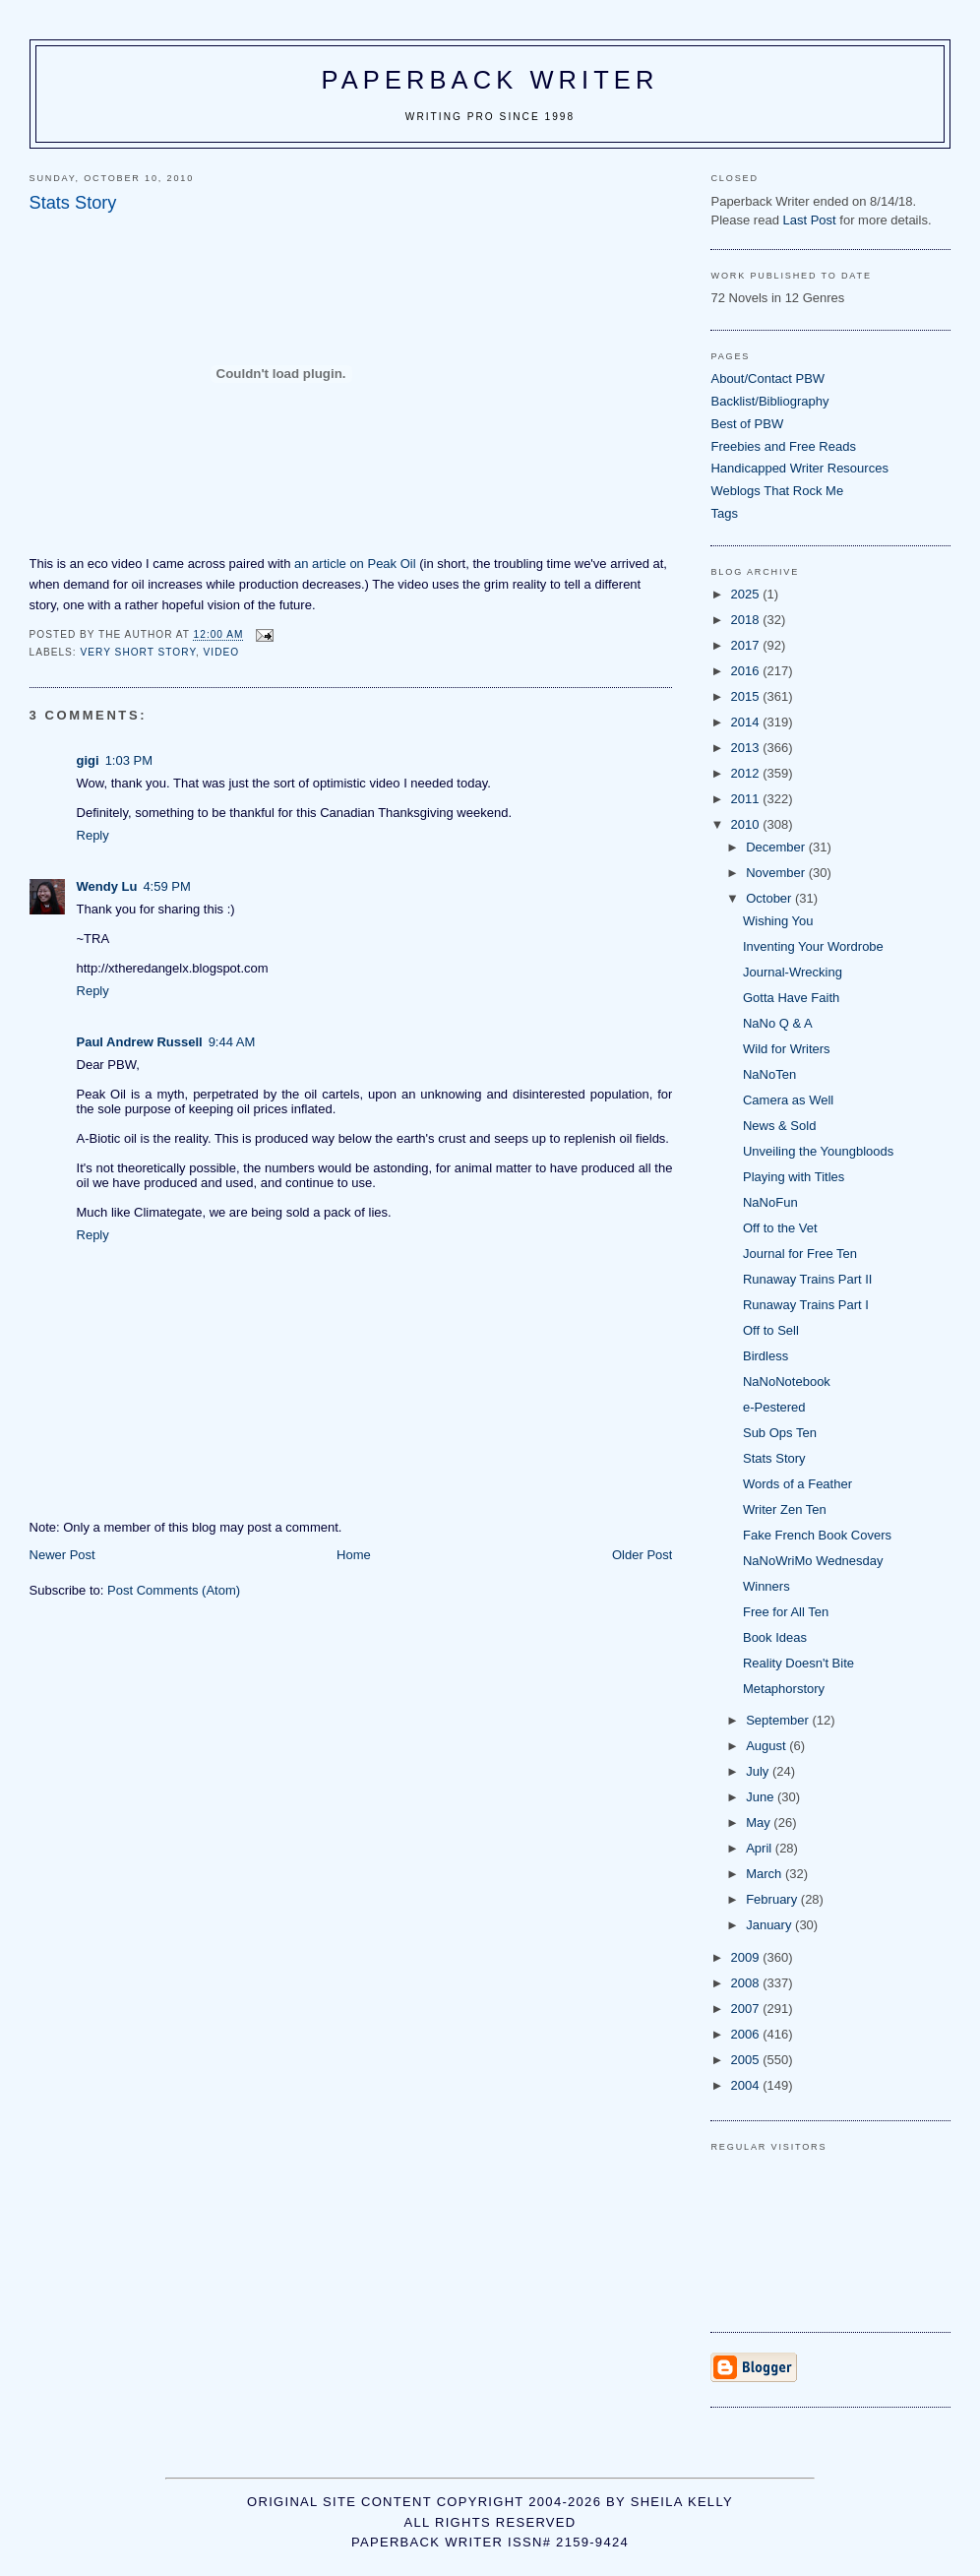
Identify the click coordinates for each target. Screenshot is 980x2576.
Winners (766, 1586)
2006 (747, 2034)
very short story (138, 652)
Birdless (765, 1356)
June (761, 1797)
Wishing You (778, 920)
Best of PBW (746, 423)
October (770, 898)
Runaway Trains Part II (808, 1279)
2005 (747, 2059)
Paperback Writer (490, 80)
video (222, 652)
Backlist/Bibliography (769, 401)
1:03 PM (129, 760)
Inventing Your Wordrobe (813, 946)
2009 (747, 1957)
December (777, 847)
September (779, 1720)
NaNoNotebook (786, 1381)
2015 (747, 696)
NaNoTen (769, 1074)
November (777, 872)
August (767, 1745)
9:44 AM (232, 1042)
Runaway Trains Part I (806, 1304)
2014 (747, 722)
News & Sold (779, 1125)
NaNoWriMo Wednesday (813, 1560)
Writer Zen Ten (785, 1509)
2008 (747, 1983)
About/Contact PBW (767, 378)
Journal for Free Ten (800, 1253)
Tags (723, 513)
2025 (747, 594)
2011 (747, 798)
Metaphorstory (784, 1688)
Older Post (642, 1554)
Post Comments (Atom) (173, 1590)
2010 (747, 824)
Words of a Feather (797, 1483)
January (770, 1924)
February (773, 1899)
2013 (747, 747)
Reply (93, 835)
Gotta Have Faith (791, 997)
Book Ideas (775, 1637)
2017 (747, 645)
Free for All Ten (785, 1611)
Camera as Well (788, 1100)
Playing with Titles (793, 1176)
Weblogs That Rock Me (776, 490)
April (760, 1848)
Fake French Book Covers (817, 1535)
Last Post (808, 220)
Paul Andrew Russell (140, 1042)
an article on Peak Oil (355, 563)
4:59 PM (166, 886)
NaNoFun (770, 1202)
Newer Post (62, 1554)
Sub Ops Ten (780, 1432)
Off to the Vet (780, 1228)
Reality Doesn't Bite (798, 1663)
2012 (747, 773)
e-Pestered (774, 1407)
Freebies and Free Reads (782, 446)
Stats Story (774, 1458)
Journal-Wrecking (792, 972)
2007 (747, 2008)
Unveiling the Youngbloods (818, 1151)
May (759, 1822)
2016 (747, 670)
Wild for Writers (786, 1048)
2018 (747, 619)
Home (354, 1554)
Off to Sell (771, 1330)
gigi (88, 760)
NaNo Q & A (778, 1023)
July (759, 1771)
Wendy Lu (107, 886)
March (765, 1873)
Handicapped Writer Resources (799, 468)
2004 (747, 2085)
